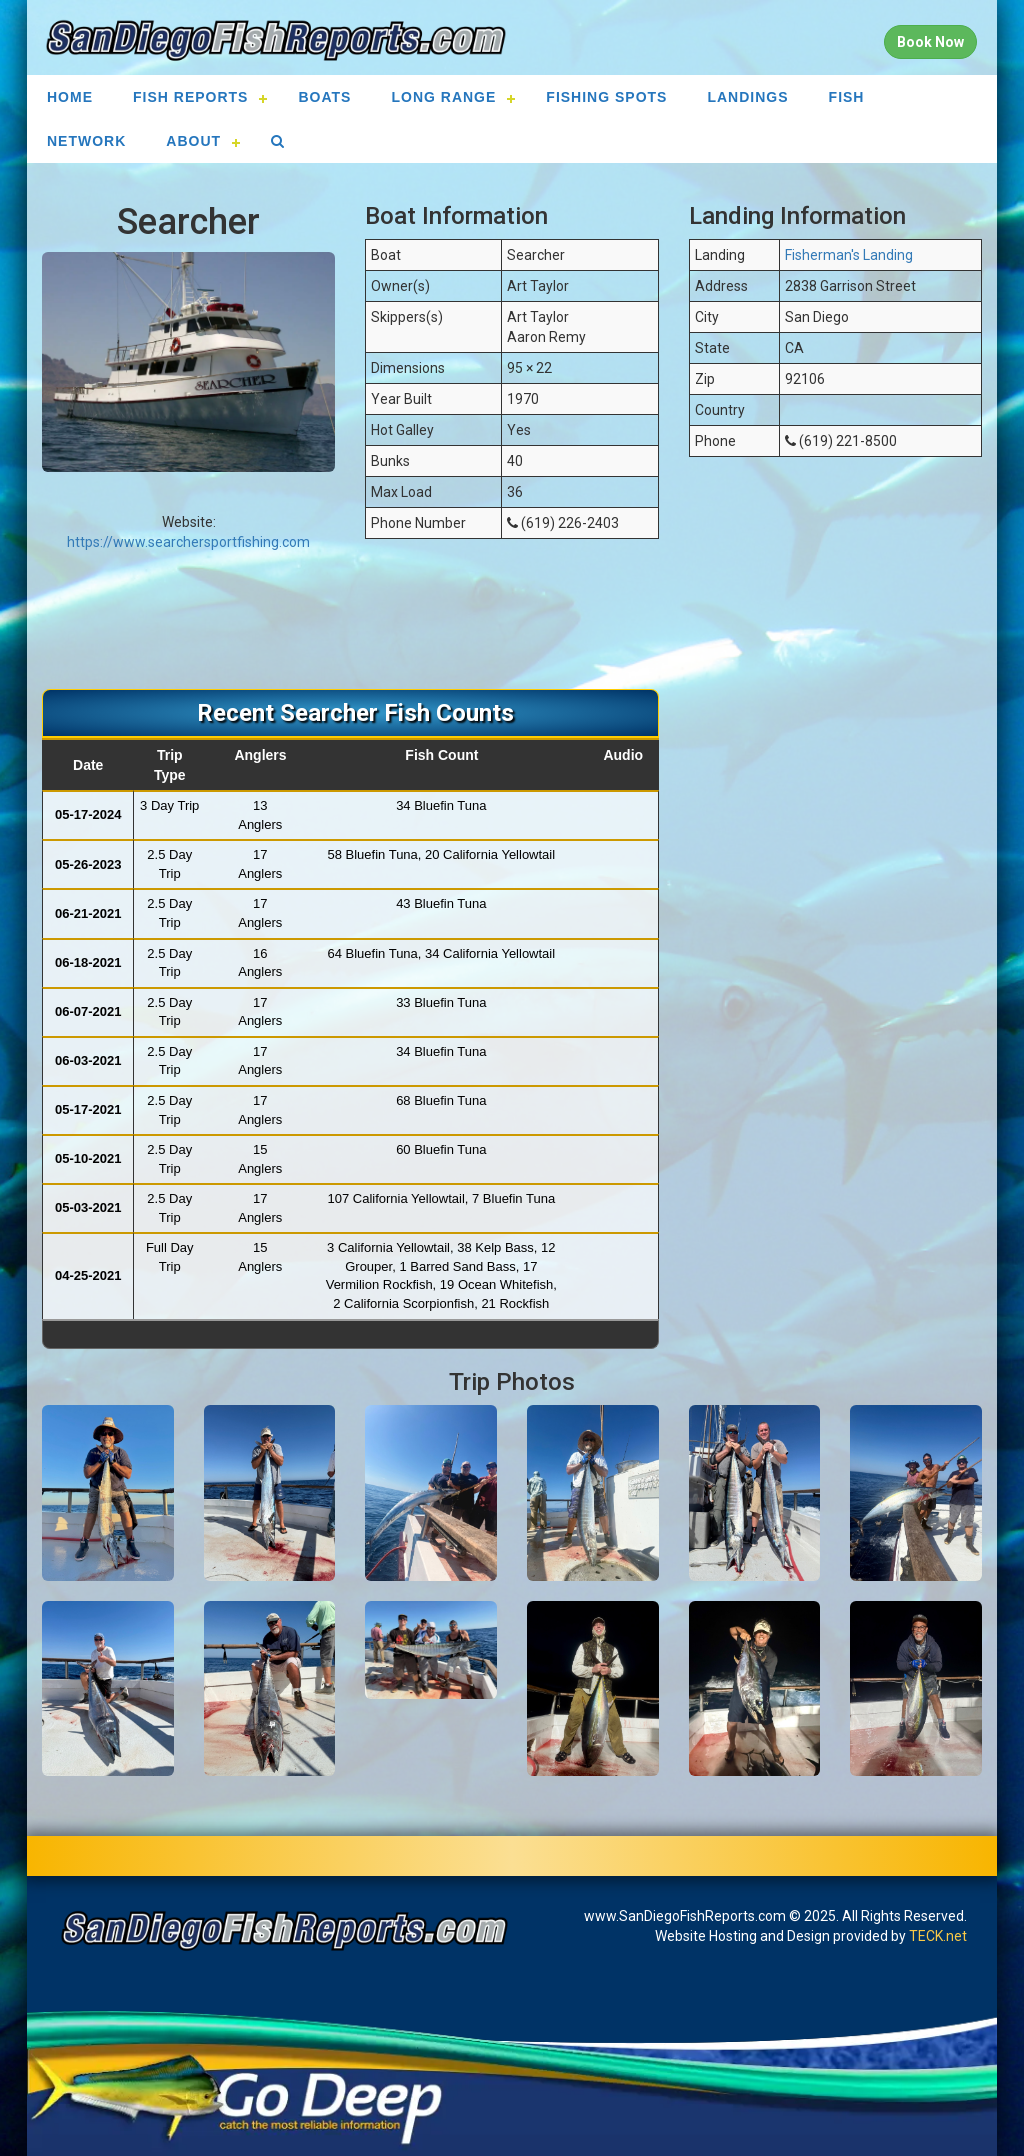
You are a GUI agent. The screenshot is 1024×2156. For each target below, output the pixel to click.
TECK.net (938, 1936)
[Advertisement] (512, 624)
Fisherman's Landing (849, 255)
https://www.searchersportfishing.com (188, 542)
